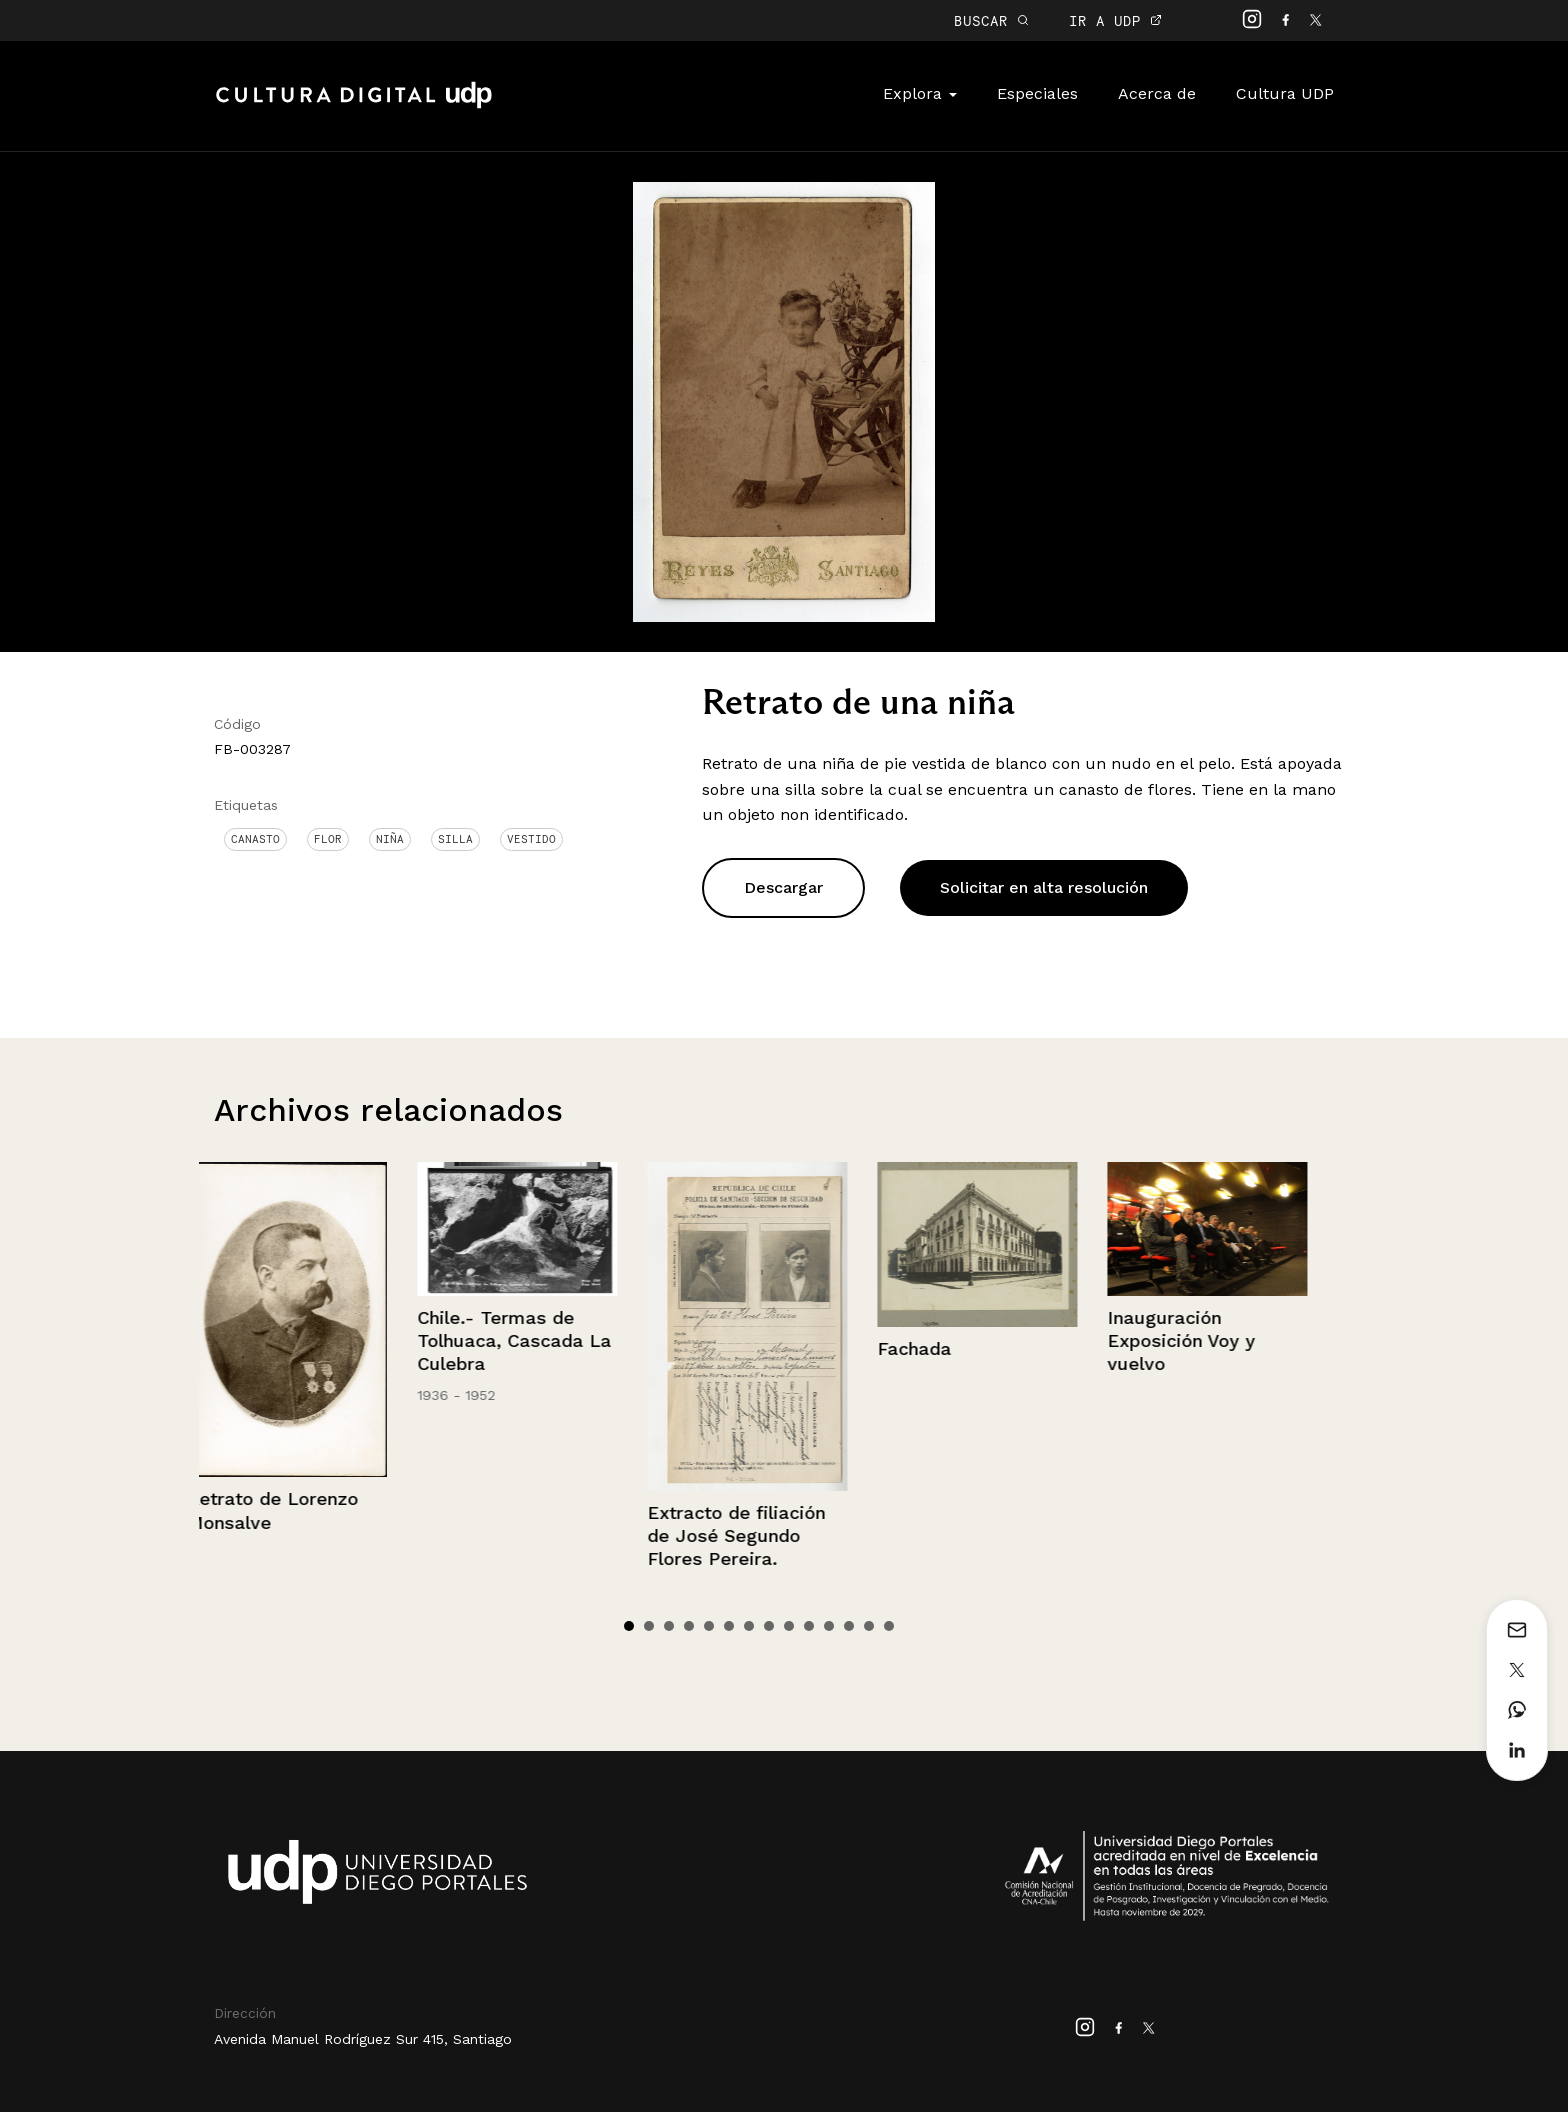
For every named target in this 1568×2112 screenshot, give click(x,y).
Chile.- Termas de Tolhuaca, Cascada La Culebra (526, 1341)
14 (889, 1626)
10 (809, 1626)
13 (869, 1626)
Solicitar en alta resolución (1044, 887)
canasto (255, 839)
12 (849, 1626)
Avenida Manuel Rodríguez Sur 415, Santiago (363, 2039)
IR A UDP (1115, 20)
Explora (920, 93)
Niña (390, 839)
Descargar (783, 887)
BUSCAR (991, 20)
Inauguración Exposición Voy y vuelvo (1193, 1341)
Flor (328, 839)
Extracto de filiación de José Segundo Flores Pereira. (748, 1536)
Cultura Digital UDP (354, 106)
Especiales (1037, 93)
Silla (455, 839)
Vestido (531, 839)
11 (829, 1626)
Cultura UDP (1285, 93)
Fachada (926, 1348)
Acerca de (1157, 93)
